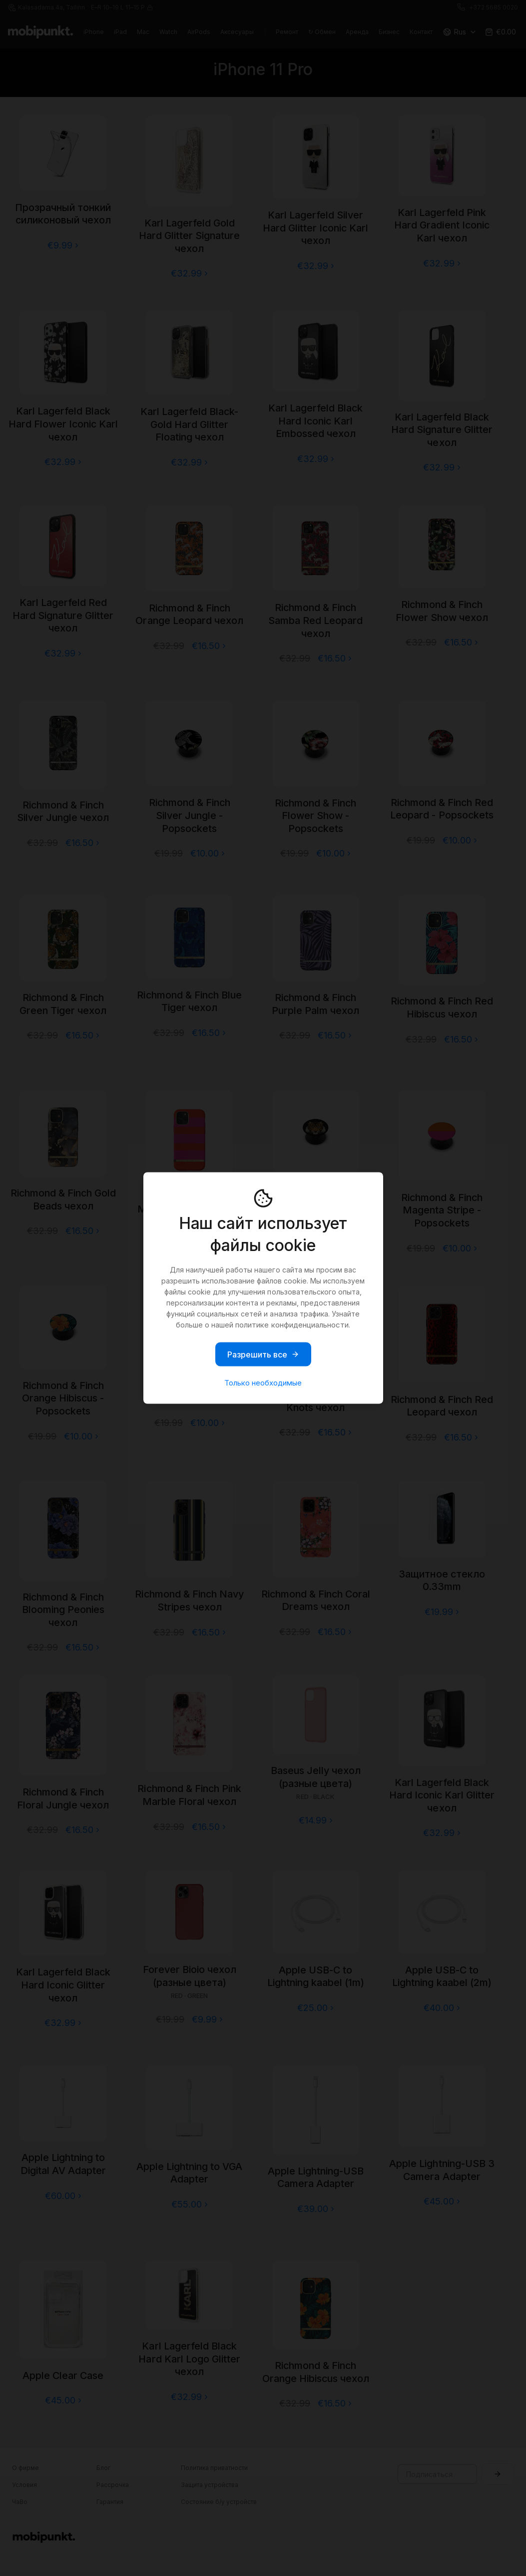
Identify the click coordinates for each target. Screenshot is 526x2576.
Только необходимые (263, 1383)
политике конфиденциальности (291, 1325)
